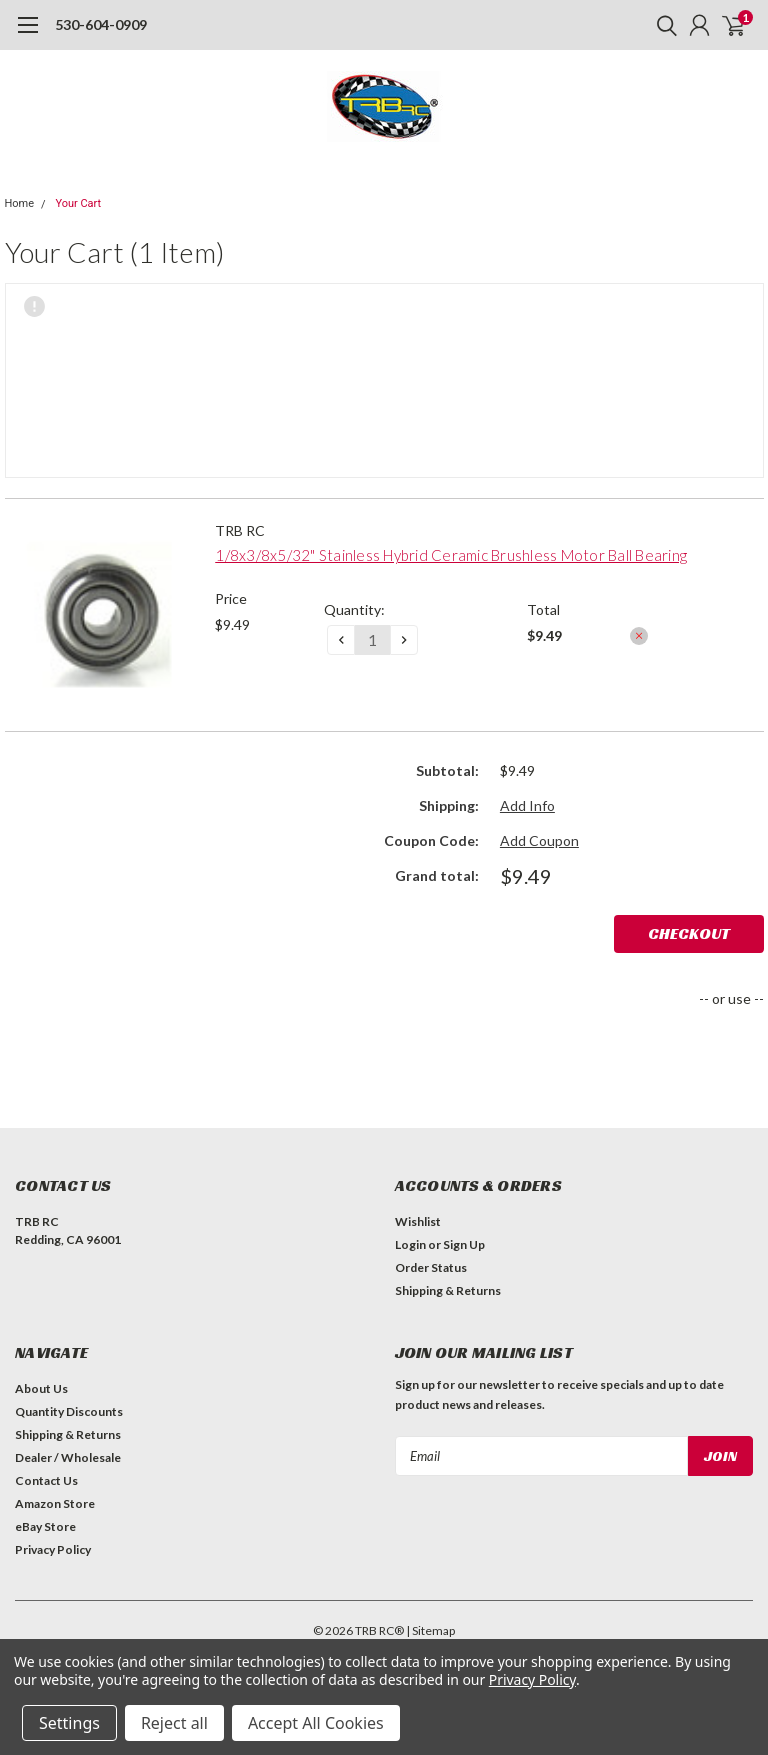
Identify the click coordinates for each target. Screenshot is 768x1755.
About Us (41, 1388)
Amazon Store (55, 1503)
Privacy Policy (53, 1549)
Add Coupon (539, 840)
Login (410, 1244)
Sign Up (464, 1244)
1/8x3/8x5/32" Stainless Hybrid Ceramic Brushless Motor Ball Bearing (451, 555)
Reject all (174, 1723)
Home (20, 203)
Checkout (689, 933)
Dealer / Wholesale (68, 1457)
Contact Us (46, 1480)
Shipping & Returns (448, 1290)
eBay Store (45, 1526)
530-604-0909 (101, 24)
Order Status (431, 1267)
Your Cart (78, 203)
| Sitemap (430, 1630)
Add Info (527, 805)
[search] (662, 25)
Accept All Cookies (316, 1723)
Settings (69, 1723)
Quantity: (354, 609)
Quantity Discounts (69, 1411)
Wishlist (418, 1221)
